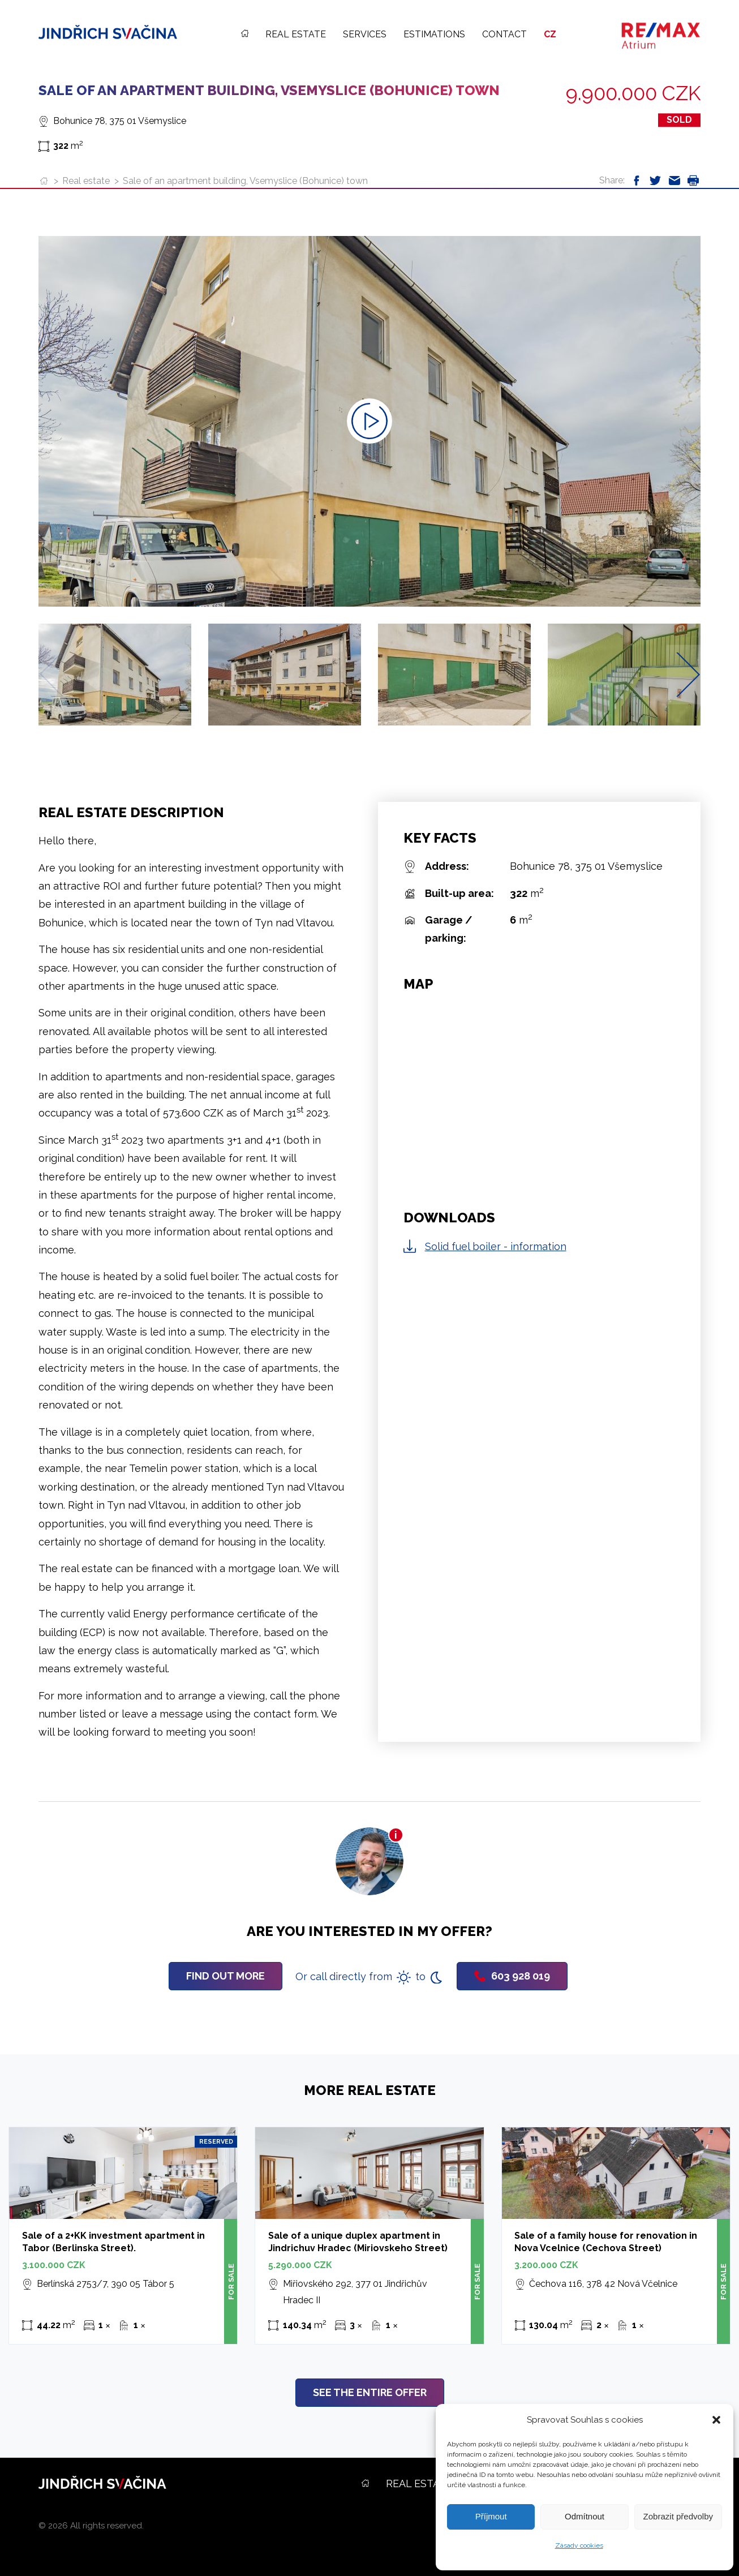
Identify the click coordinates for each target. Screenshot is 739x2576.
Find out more (225, 1976)
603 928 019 (512, 1976)
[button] (716, 2419)
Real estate (295, 34)
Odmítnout (584, 2516)
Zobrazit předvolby (678, 2516)
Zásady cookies (579, 2545)
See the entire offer (370, 2392)
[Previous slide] (51, 674)
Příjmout (491, 2516)
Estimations (434, 34)
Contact (504, 34)
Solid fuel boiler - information (495, 1246)
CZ (550, 34)
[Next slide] (688, 674)
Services (364, 34)
